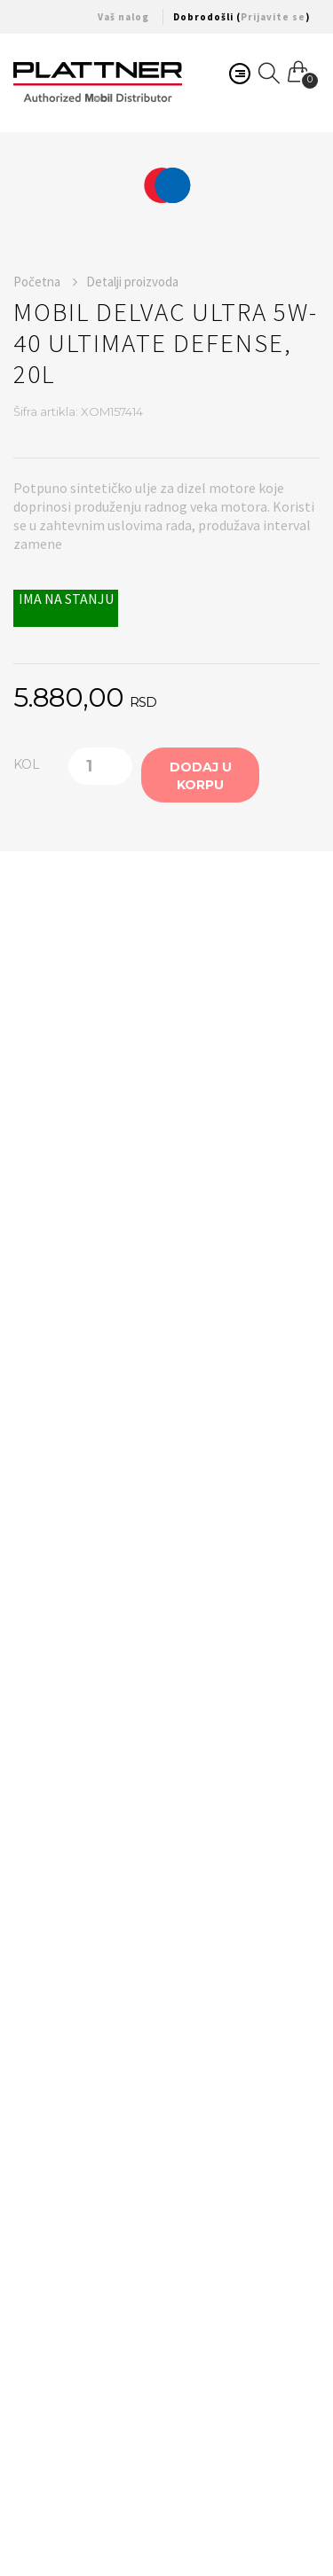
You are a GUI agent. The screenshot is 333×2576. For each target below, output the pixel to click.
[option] (166, 185)
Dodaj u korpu (201, 776)
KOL (26, 763)
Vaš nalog (123, 17)
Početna (45, 281)
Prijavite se (273, 17)
